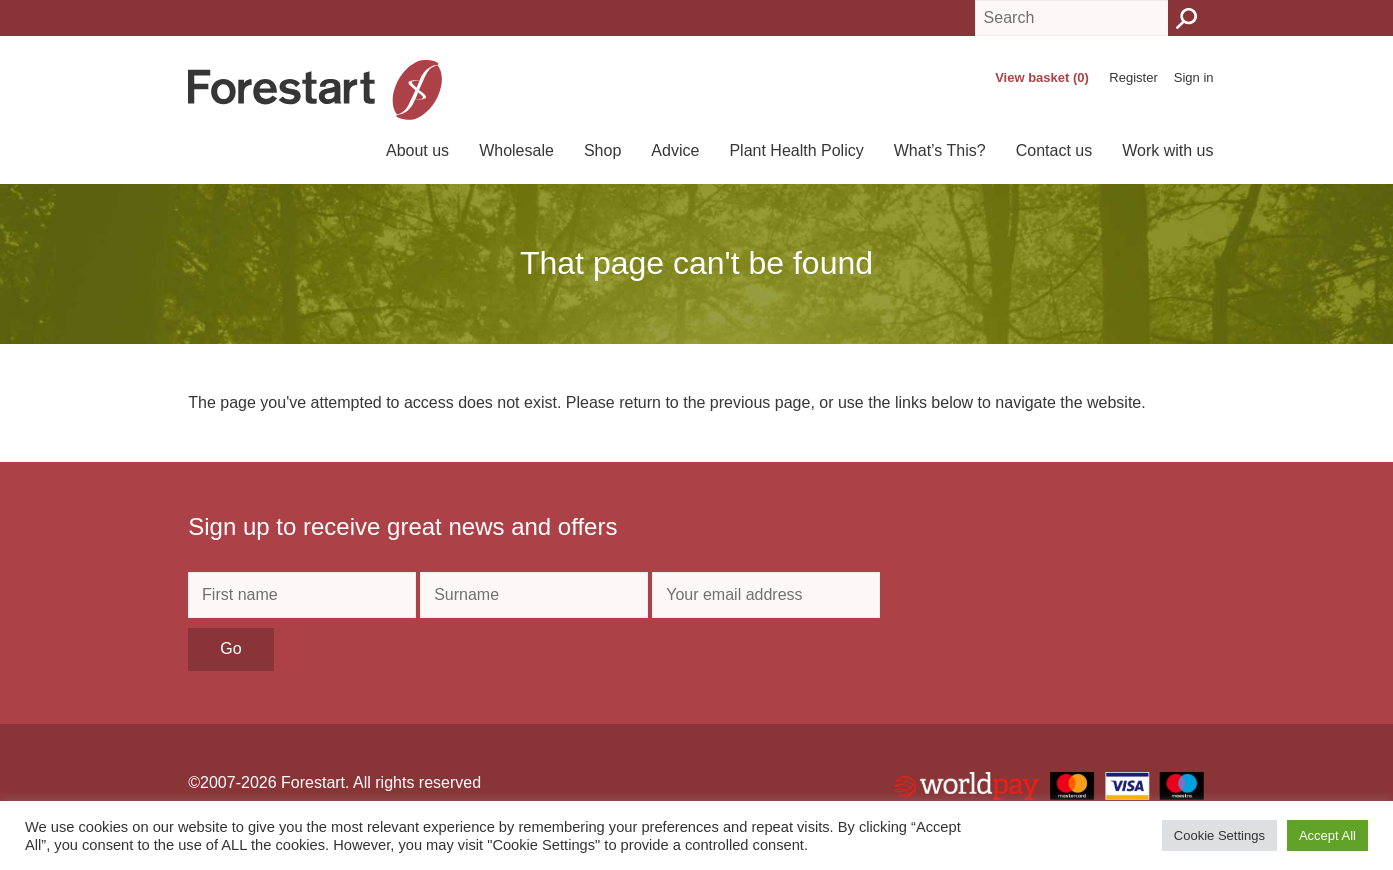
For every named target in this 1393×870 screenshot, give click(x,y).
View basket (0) (1042, 77)
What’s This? (940, 150)
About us (417, 150)
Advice (675, 150)
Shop (602, 150)
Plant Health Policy (796, 150)
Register (1133, 77)
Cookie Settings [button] (1219, 835)
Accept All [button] (1327, 835)
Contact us (1054, 150)
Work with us (1167, 150)
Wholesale (516, 150)
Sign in (1194, 77)
